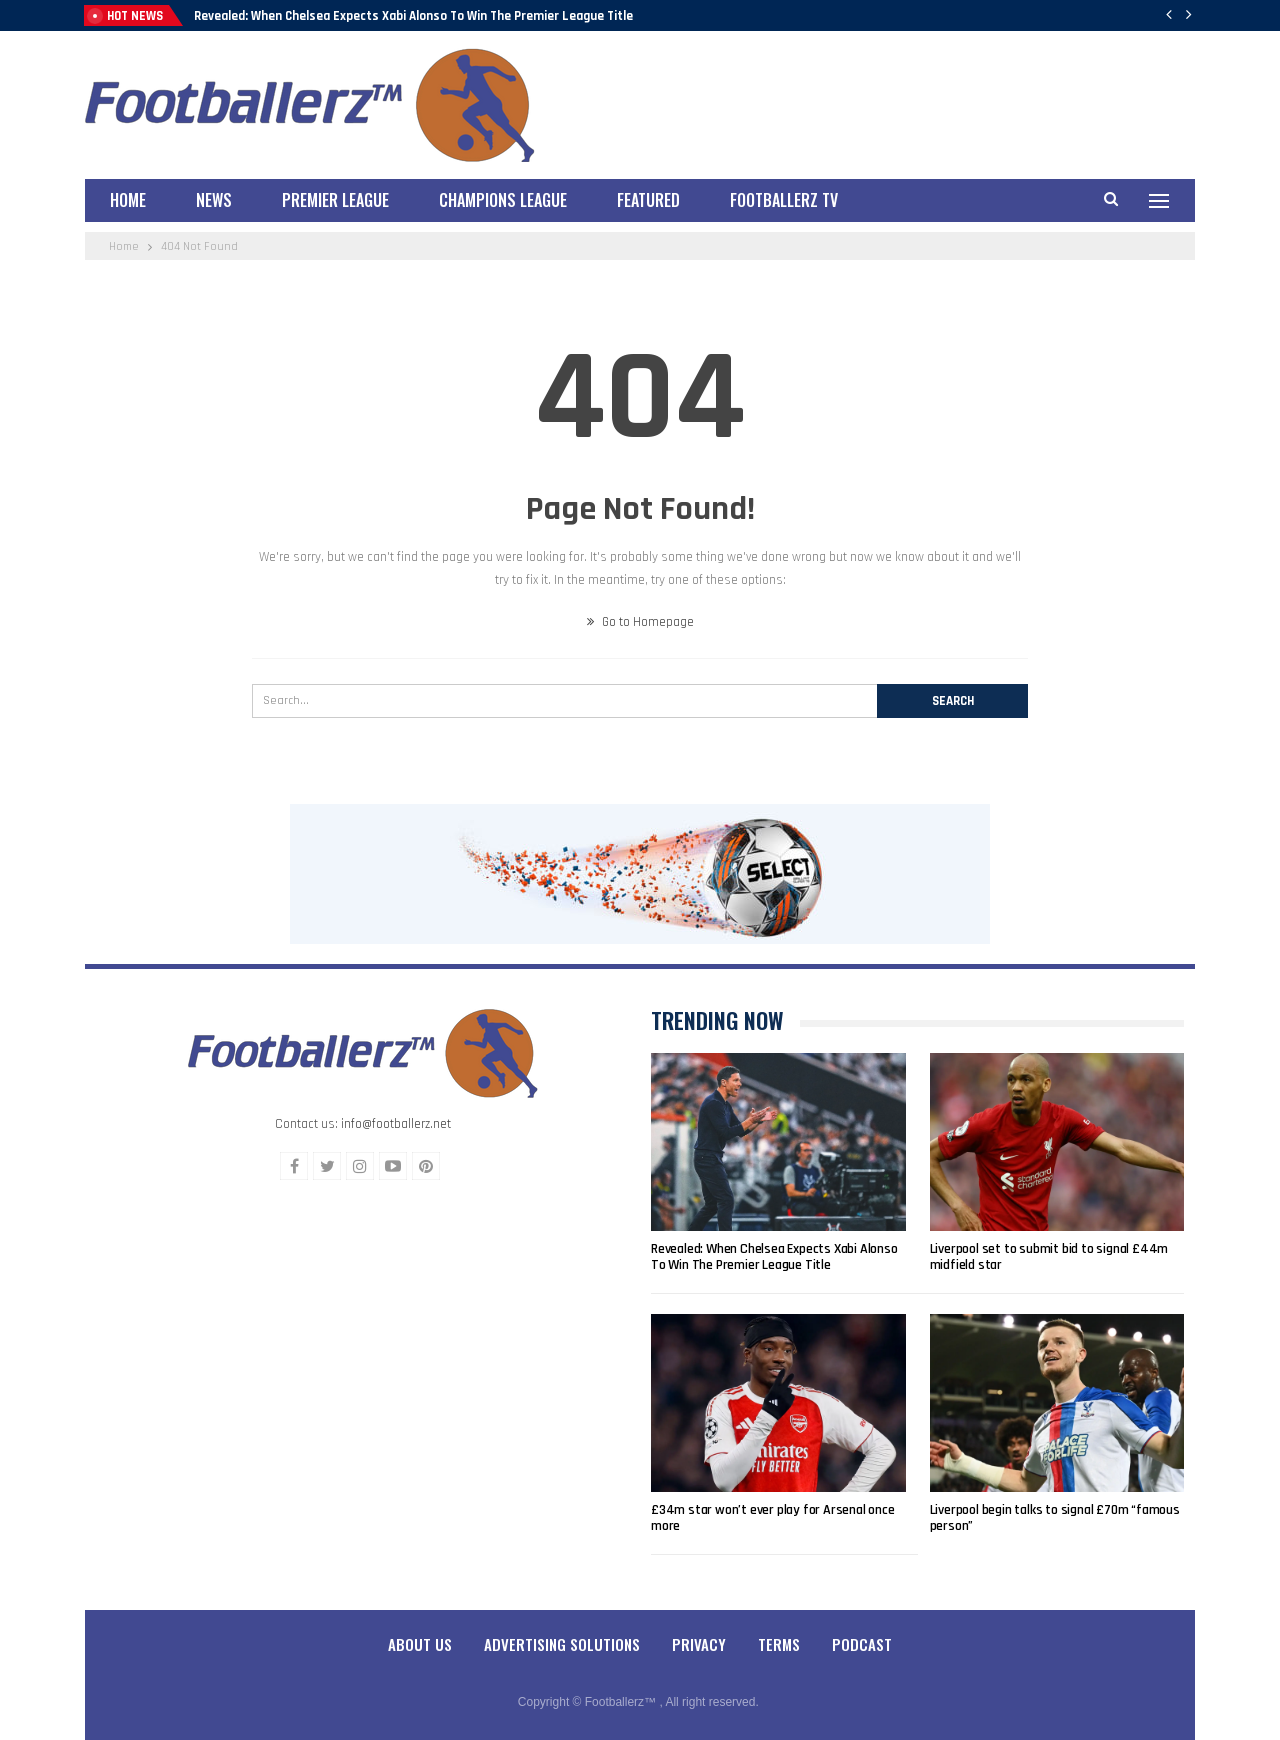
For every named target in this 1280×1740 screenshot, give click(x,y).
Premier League (335, 200)
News (214, 200)
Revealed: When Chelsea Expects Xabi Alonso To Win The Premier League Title (413, 16)
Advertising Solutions (562, 1644)
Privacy (699, 1644)
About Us (420, 1644)
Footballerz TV (784, 200)
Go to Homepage (640, 622)
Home (128, 200)
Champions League (503, 200)
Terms (779, 1644)
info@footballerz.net (396, 1124)
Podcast (862, 1644)
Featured (648, 200)
